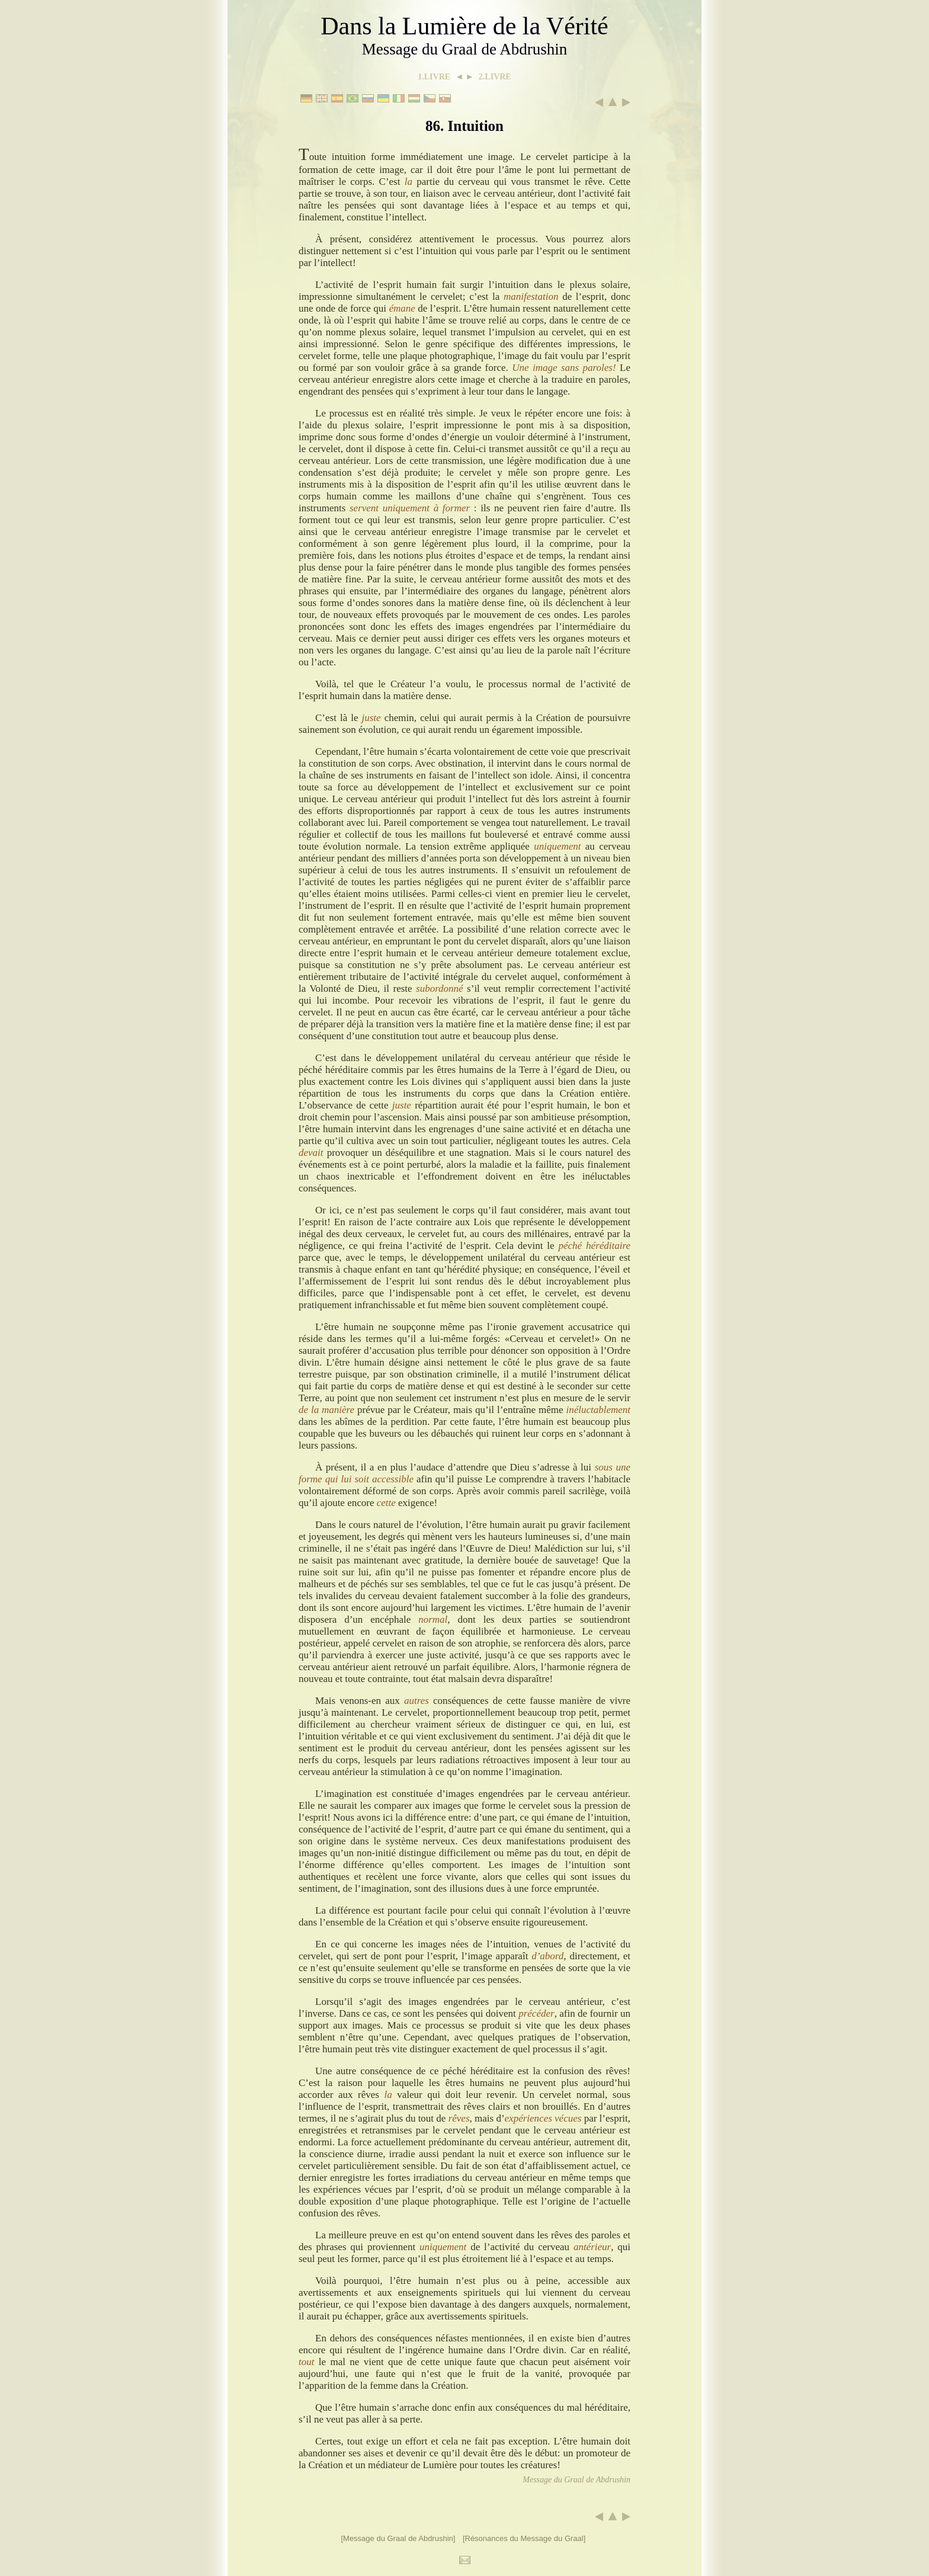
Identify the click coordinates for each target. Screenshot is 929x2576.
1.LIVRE (434, 76)
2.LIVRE (495, 76)
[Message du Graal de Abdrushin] (398, 2538)
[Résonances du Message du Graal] (524, 2538)
